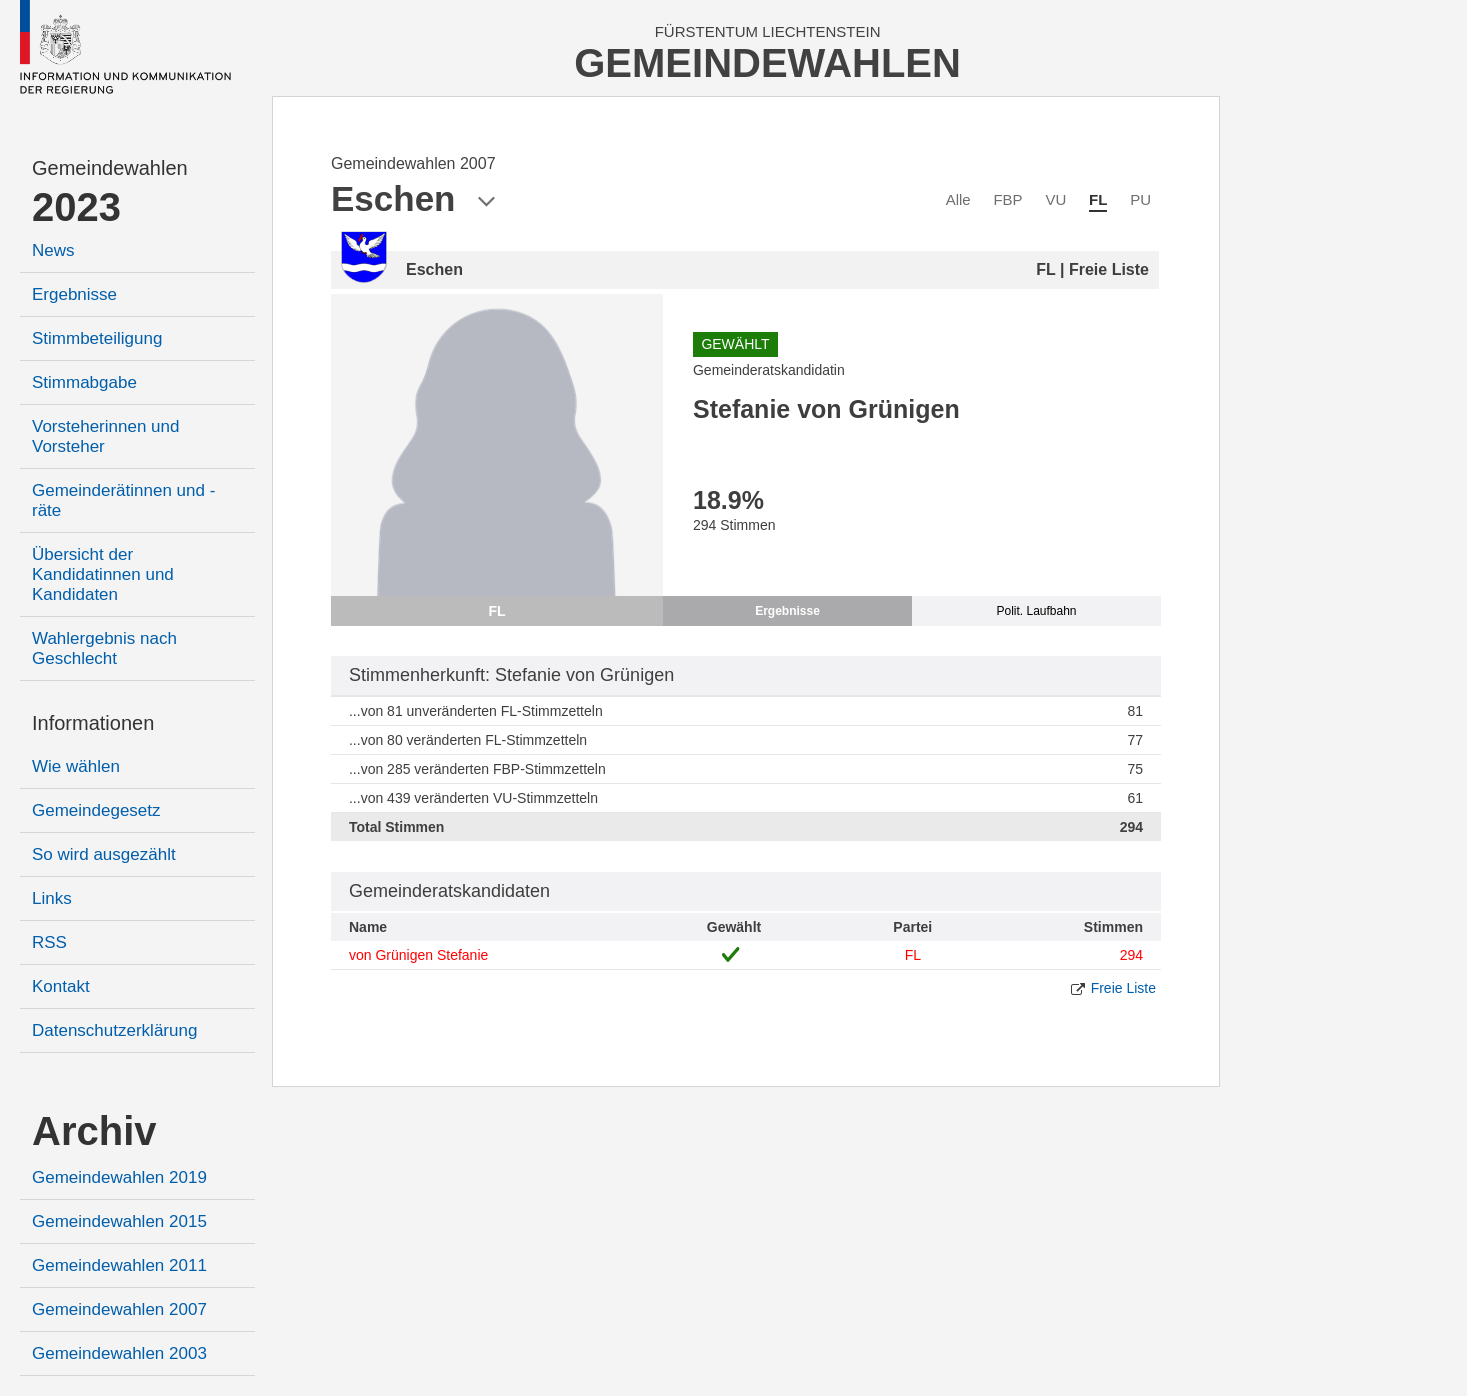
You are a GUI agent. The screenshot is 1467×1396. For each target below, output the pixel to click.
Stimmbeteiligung (97, 338)
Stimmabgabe (84, 382)
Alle (958, 199)
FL (1098, 199)
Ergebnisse (74, 294)
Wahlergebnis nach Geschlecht (104, 648)
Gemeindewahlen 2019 (119, 1177)
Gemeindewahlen (110, 168)
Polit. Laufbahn (1036, 611)
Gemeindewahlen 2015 (119, 1221)
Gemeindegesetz (96, 810)
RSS (49, 942)
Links (52, 898)
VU (1055, 199)
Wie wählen (76, 766)
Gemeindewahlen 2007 (119, 1309)
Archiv (94, 1131)
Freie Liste (1123, 988)
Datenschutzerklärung (114, 1030)
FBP (1007, 199)
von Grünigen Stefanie (418, 955)
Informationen (93, 723)
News (53, 250)
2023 (76, 207)
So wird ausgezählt (104, 854)
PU (1140, 199)
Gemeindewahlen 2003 (119, 1353)
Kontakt (61, 986)
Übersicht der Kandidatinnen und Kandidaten (103, 574)
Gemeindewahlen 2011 (119, 1265)
